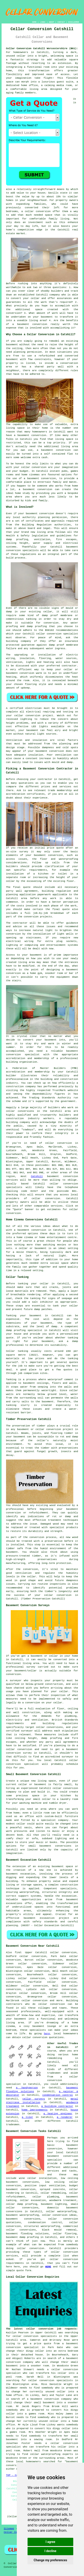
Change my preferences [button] (50, 2560)
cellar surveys (33, 2099)
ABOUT (51, 22)
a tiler (27, 2117)
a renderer (65, 2117)
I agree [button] (50, 2542)
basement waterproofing (22, 2215)
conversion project (39, 715)
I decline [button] (50, 2551)
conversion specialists (22, 550)
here (47, 2033)
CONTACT (61, 22)
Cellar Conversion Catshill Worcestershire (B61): (42, 48)
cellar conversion (38, 211)
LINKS (42, 22)
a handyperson (27, 2087)
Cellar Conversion (16, 2532)
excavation (69, 1896)
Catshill (37, 1176)
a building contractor (57, 2106)
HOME (34, 22)
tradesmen (53, 2073)
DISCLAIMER (73, 22)
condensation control (57, 2095)
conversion (39, 467)
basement (47, 450)
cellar (21, 56)
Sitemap (9, 2528)
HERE (48, 2266)
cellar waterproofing (61, 2211)
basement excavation (20, 1873)
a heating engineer (57, 2113)
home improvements (34, 2109)
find (18, 1952)
